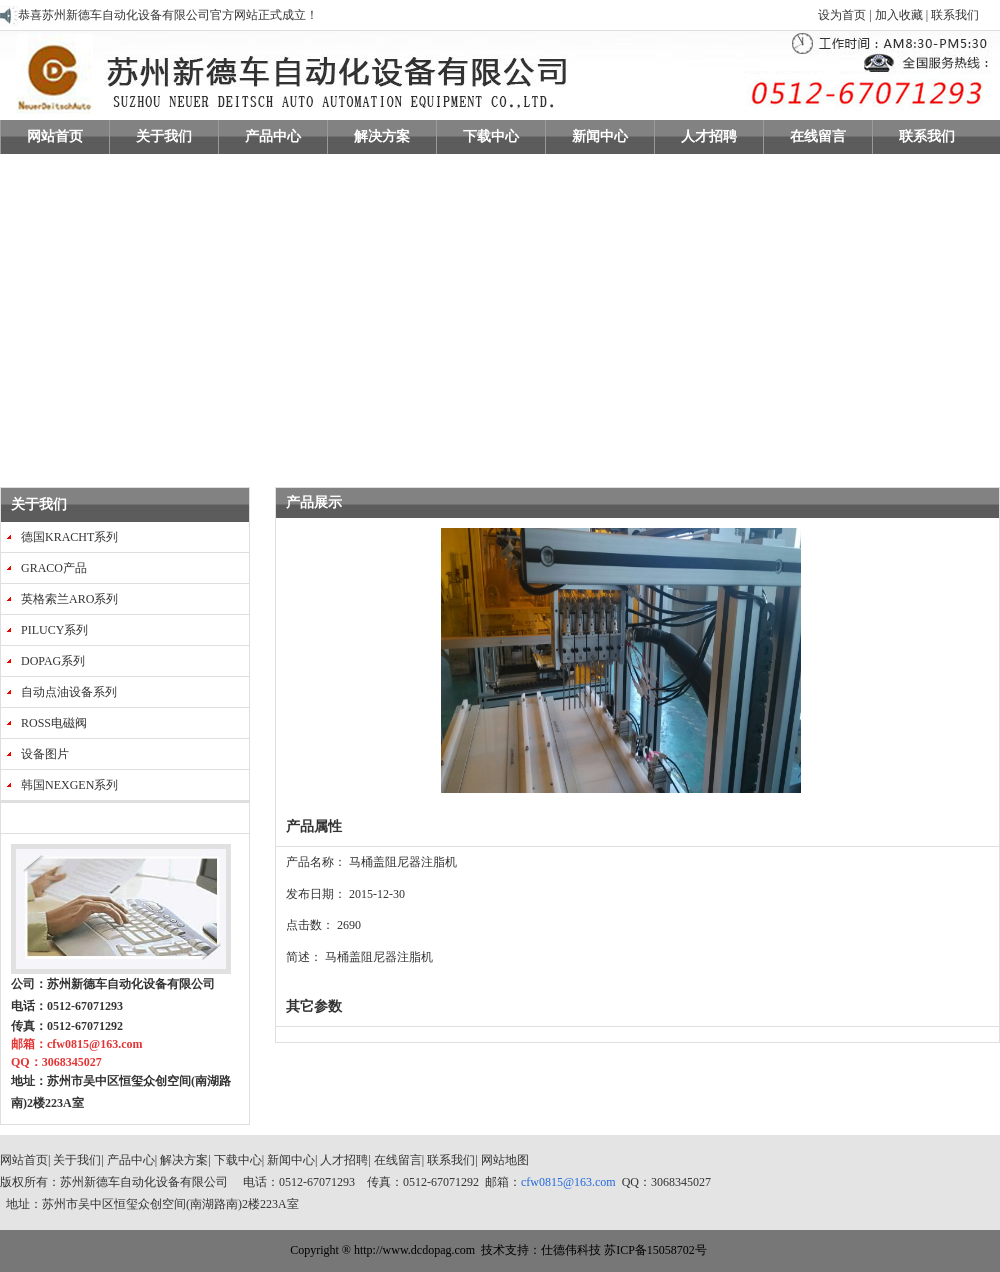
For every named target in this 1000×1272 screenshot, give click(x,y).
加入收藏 (899, 15)
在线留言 (398, 1160)
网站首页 (24, 1160)
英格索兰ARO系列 (69, 599)
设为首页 (842, 15)
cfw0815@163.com (568, 1182)
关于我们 (39, 504)
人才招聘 (344, 1160)
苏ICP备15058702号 (655, 1250)
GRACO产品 (54, 568)
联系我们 (953, 15)
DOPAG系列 (53, 661)
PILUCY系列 (54, 630)
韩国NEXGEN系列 (69, 785)
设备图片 (45, 754)
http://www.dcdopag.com (414, 1250)
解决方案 (184, 1160)
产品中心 (131, 1160)
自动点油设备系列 (69, 692)
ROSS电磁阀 (54, 723)
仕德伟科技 (571, 1250)
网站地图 (505, 1160)
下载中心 (238, 1160)
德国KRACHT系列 (69, 537)
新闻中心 (291, 1160)
